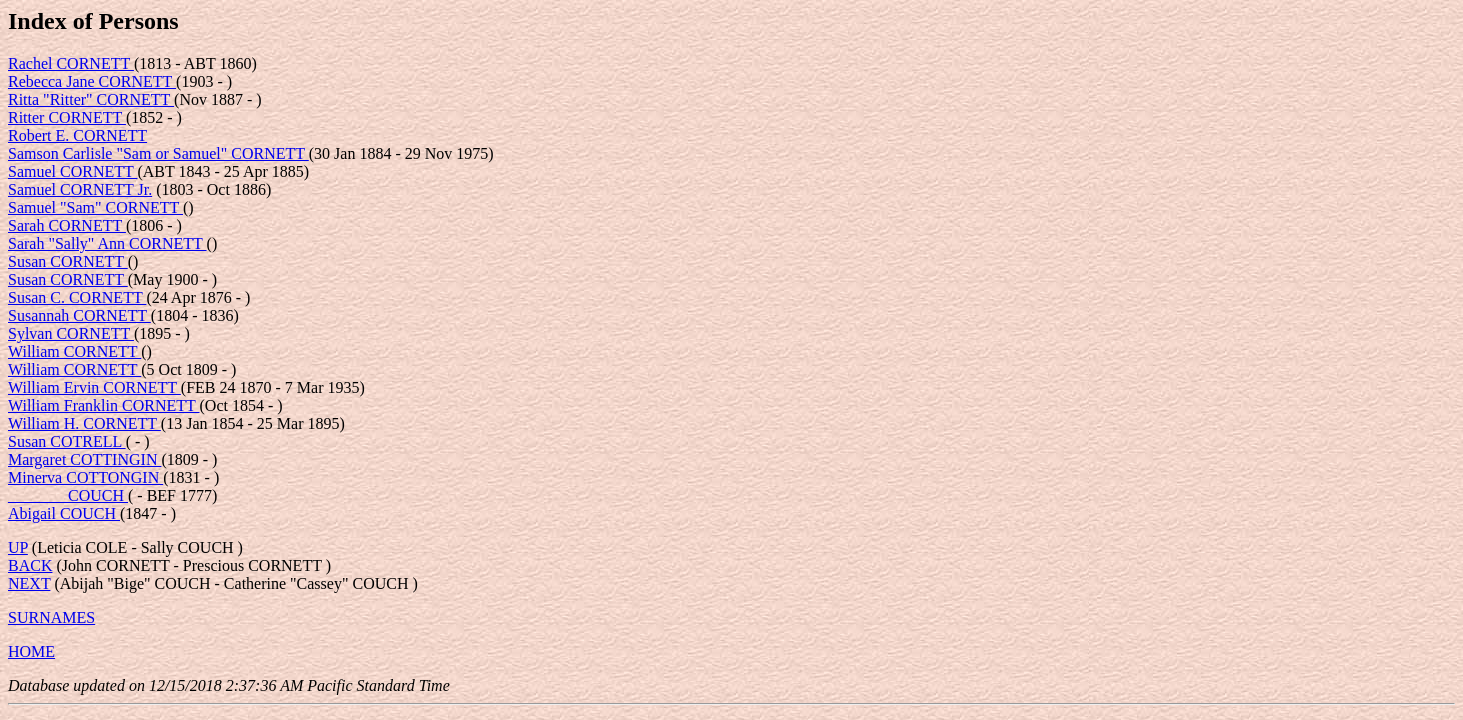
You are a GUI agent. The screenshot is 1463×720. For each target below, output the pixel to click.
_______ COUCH (68, 495)
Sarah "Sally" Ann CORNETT (107, 243)
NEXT (29, 583)
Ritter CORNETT (67, 117)
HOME (31, 651)
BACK (30, 565)
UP (18, 547)
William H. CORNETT (84, 423)
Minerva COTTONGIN (85, 477)
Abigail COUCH (64, 513)
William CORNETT (74, 351)
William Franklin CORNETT (104, 405)
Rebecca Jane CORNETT (92, 81)
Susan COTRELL (67, 441)
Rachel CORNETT (71, 63)
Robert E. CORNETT (77, 135)
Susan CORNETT (68, 261)
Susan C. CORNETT (77, 297)
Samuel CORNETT (72, 171)
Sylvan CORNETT (71, 333)
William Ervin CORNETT (94, 387)
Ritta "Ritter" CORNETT (91, 99)
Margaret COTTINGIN (84, 459)
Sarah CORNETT (67, 225)
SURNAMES (51, 617)
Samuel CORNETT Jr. (80, 189)
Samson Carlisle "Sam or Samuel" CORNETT (158, 153)
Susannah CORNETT (79, 315)
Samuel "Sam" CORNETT (95, 207)
